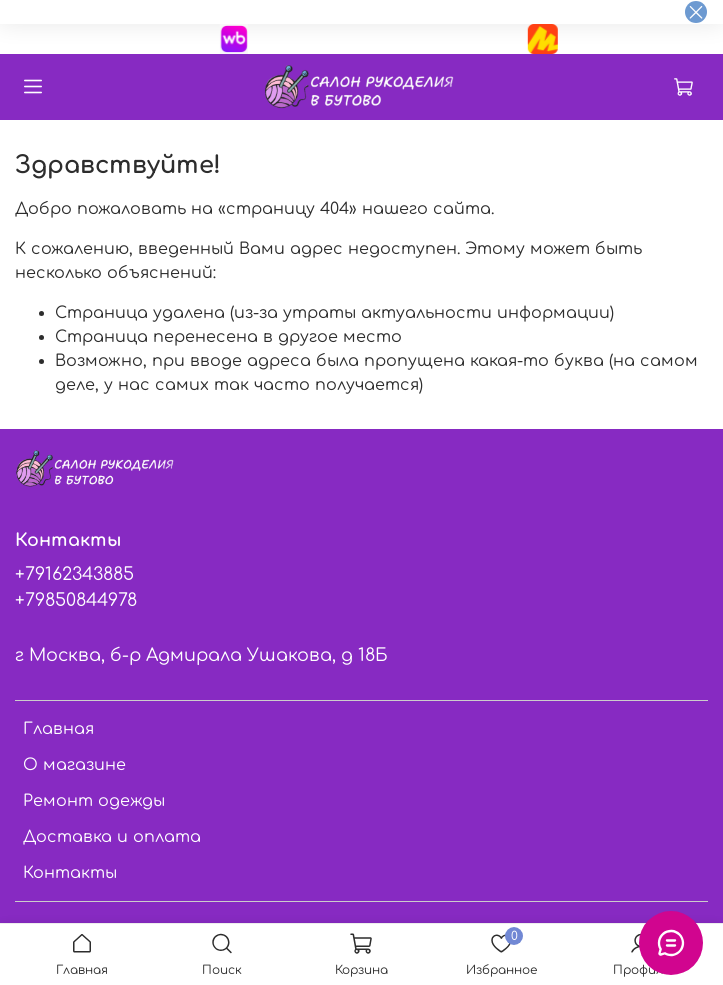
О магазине (74, 765)
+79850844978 (76, 600)
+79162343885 (74, 574)
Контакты (70, 873)
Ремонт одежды (94, 801)
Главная (58, 729)
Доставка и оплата (112, 837)
